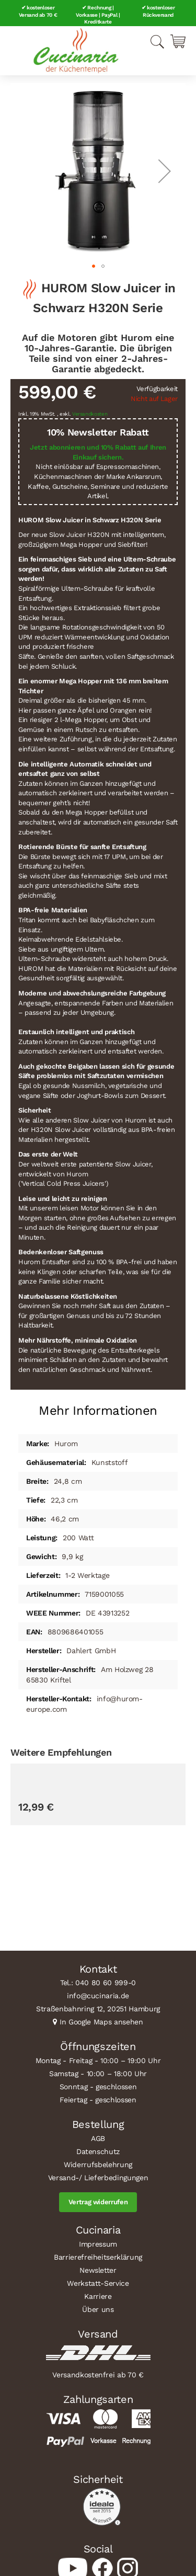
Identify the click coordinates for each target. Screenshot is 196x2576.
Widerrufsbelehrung (98, 2164)
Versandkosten (90, 414)
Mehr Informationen (98, 1410)
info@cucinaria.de (98, 1995)
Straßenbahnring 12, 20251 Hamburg (98, 2009)
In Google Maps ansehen (101, 2022)
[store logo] (75, 50)
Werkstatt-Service (98, 2283)
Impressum (98, 2244)
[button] (165, 170)
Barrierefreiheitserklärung (98, 2257)
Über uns (97, 2309)
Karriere (97, 2296)
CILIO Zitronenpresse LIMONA (68, 1898)
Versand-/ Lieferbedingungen (98, 2177)
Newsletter (98, 2270)
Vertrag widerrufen (98, 2202)
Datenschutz (98, 2151)
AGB (98, 2138)
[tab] (98, 1406)
